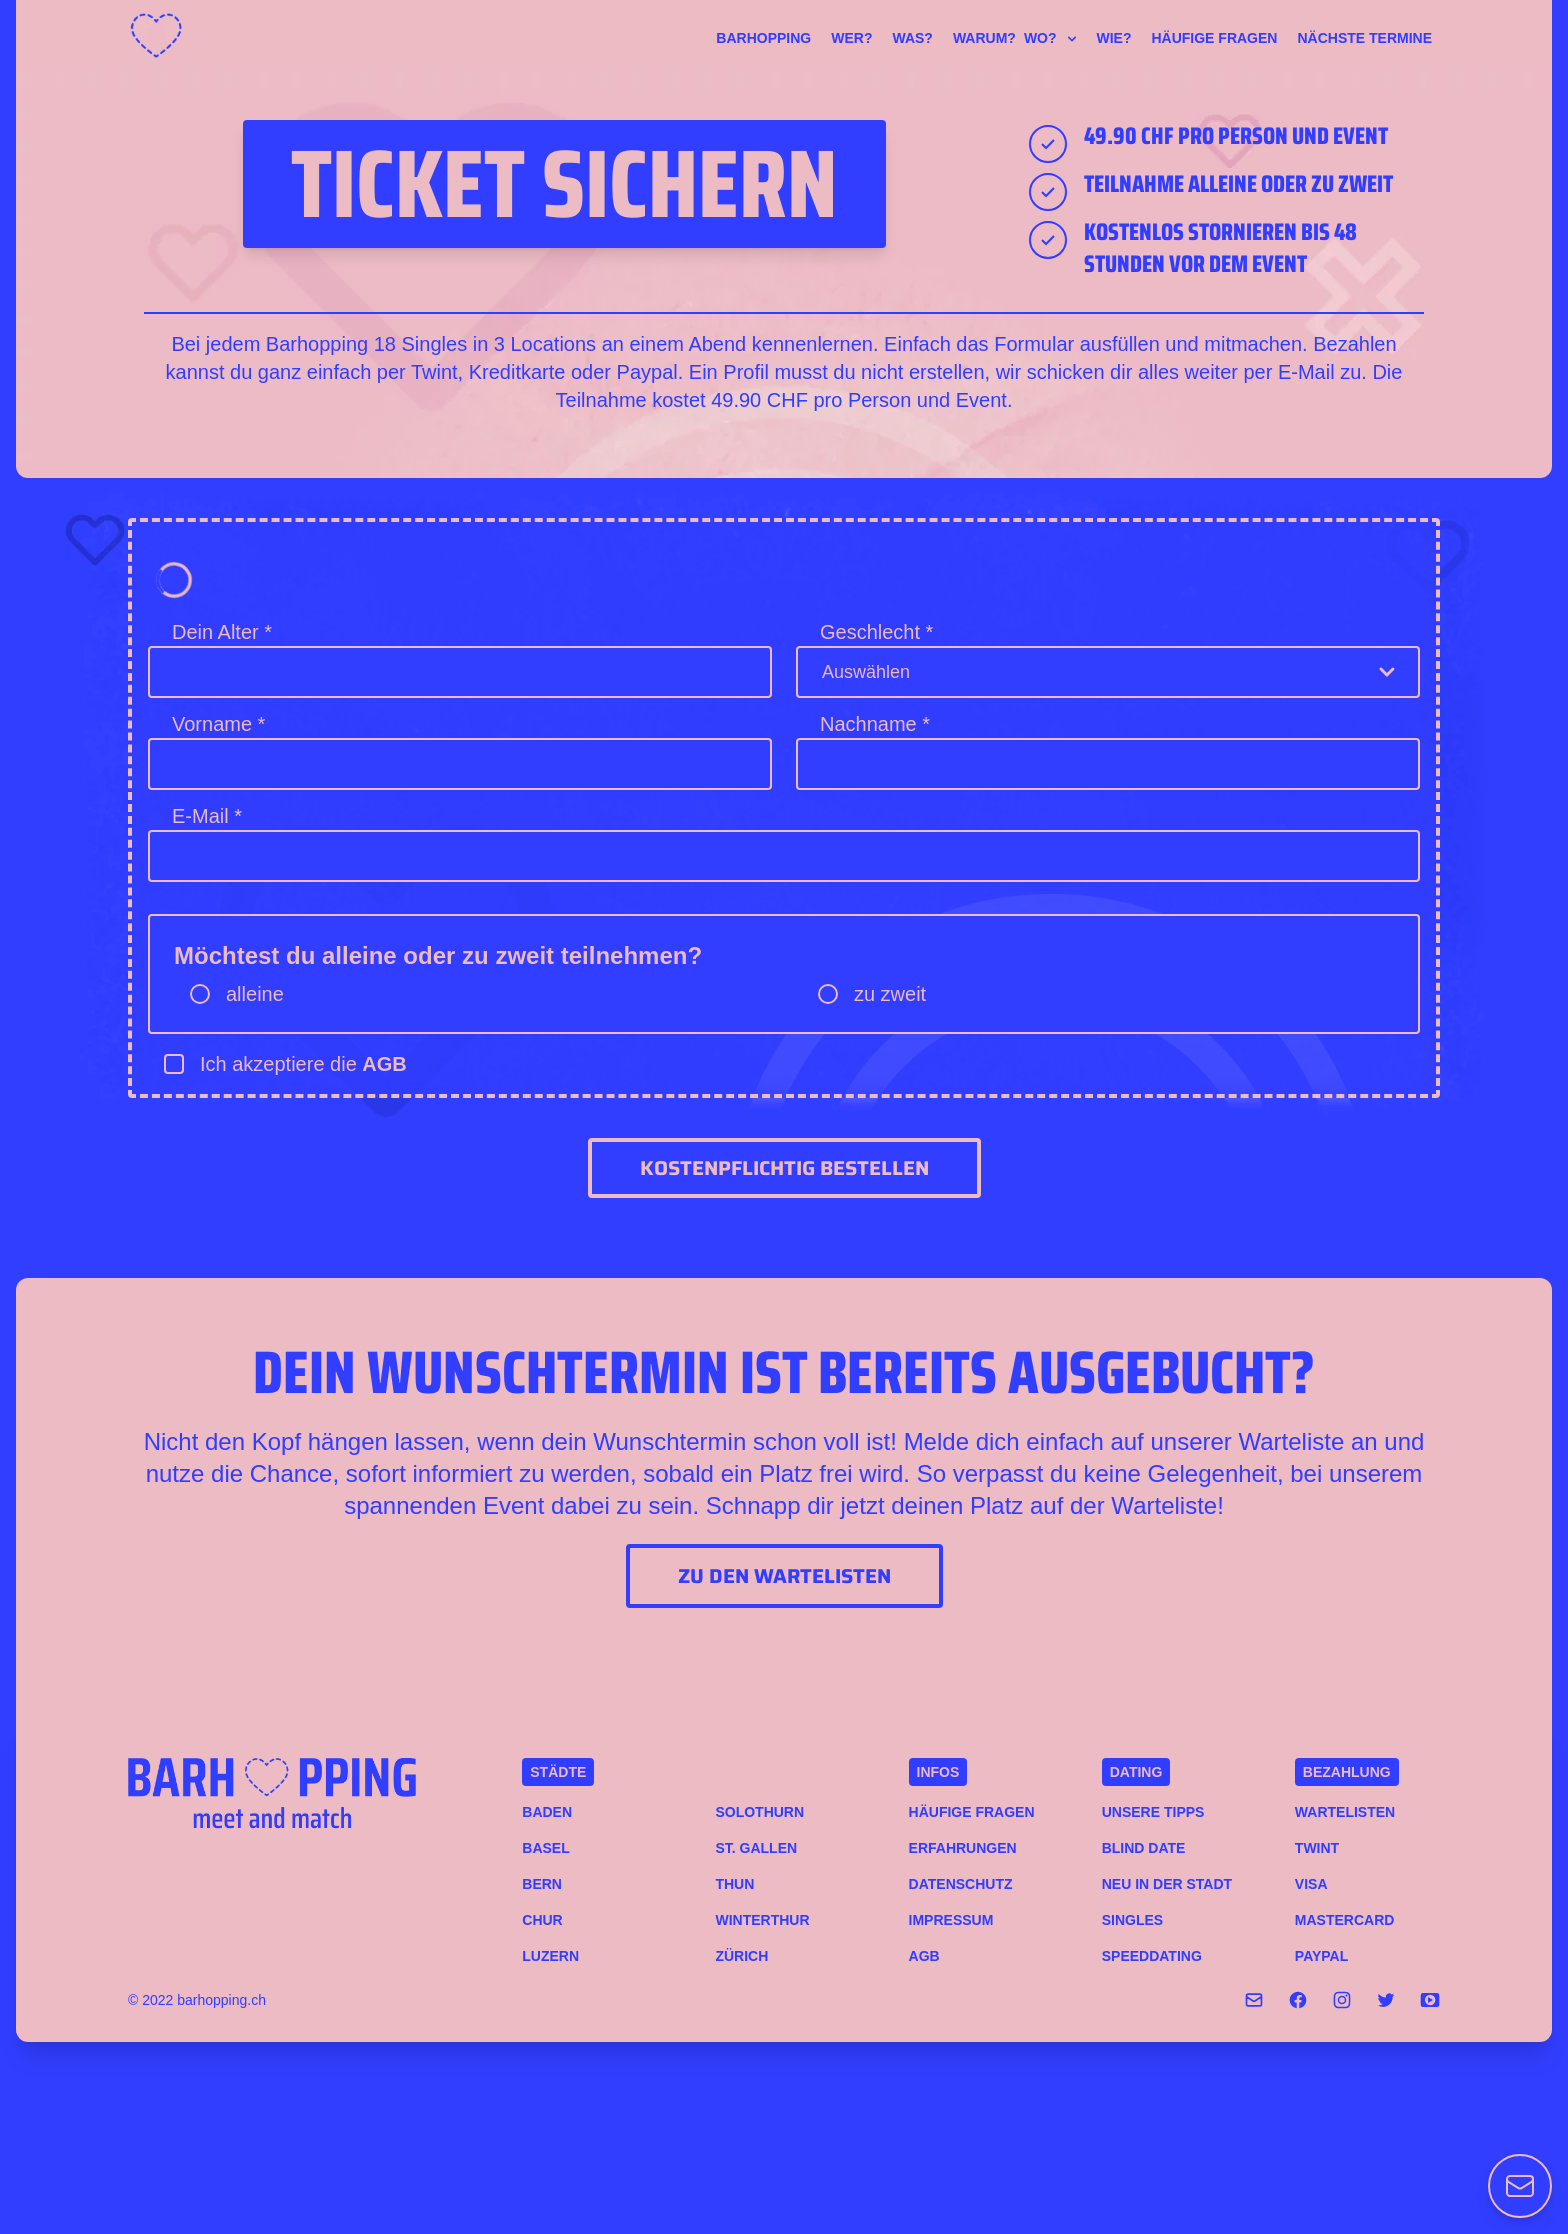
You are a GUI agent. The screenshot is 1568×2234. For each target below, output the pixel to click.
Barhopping (763, 38)
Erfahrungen (963, 1848)
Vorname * (218, 724)
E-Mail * (207, 816)
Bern (542, 1884)
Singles (1132, 1920)
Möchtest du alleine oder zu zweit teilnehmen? (438, 955)
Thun (734, 1884)
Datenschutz (961, 1884)
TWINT (1317, 1848)
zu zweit (890, 994)
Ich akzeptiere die (303, 1064)
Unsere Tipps (1153, 1812)
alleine (255, 994)
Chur (542, 1920)
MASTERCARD (1345, 1920)
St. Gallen (756, 1848)
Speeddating (1152, 1956)
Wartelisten (1345, 1812)
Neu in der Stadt (1167, 1884)
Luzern (550, 1956)
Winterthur (762, 1920)
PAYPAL (1321, 1956)
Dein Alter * (222, 632)
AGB (384, 1064)
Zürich (741, 1956)
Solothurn (759, 1812)
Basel (545, 1848)
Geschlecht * (876, 632)
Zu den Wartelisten (784, 1576)
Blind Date (1144, 1848)
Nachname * (875, 724)
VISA (1311, 1884)
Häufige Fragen (1214, 38)
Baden (547, 1812)
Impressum (951, 1920)
